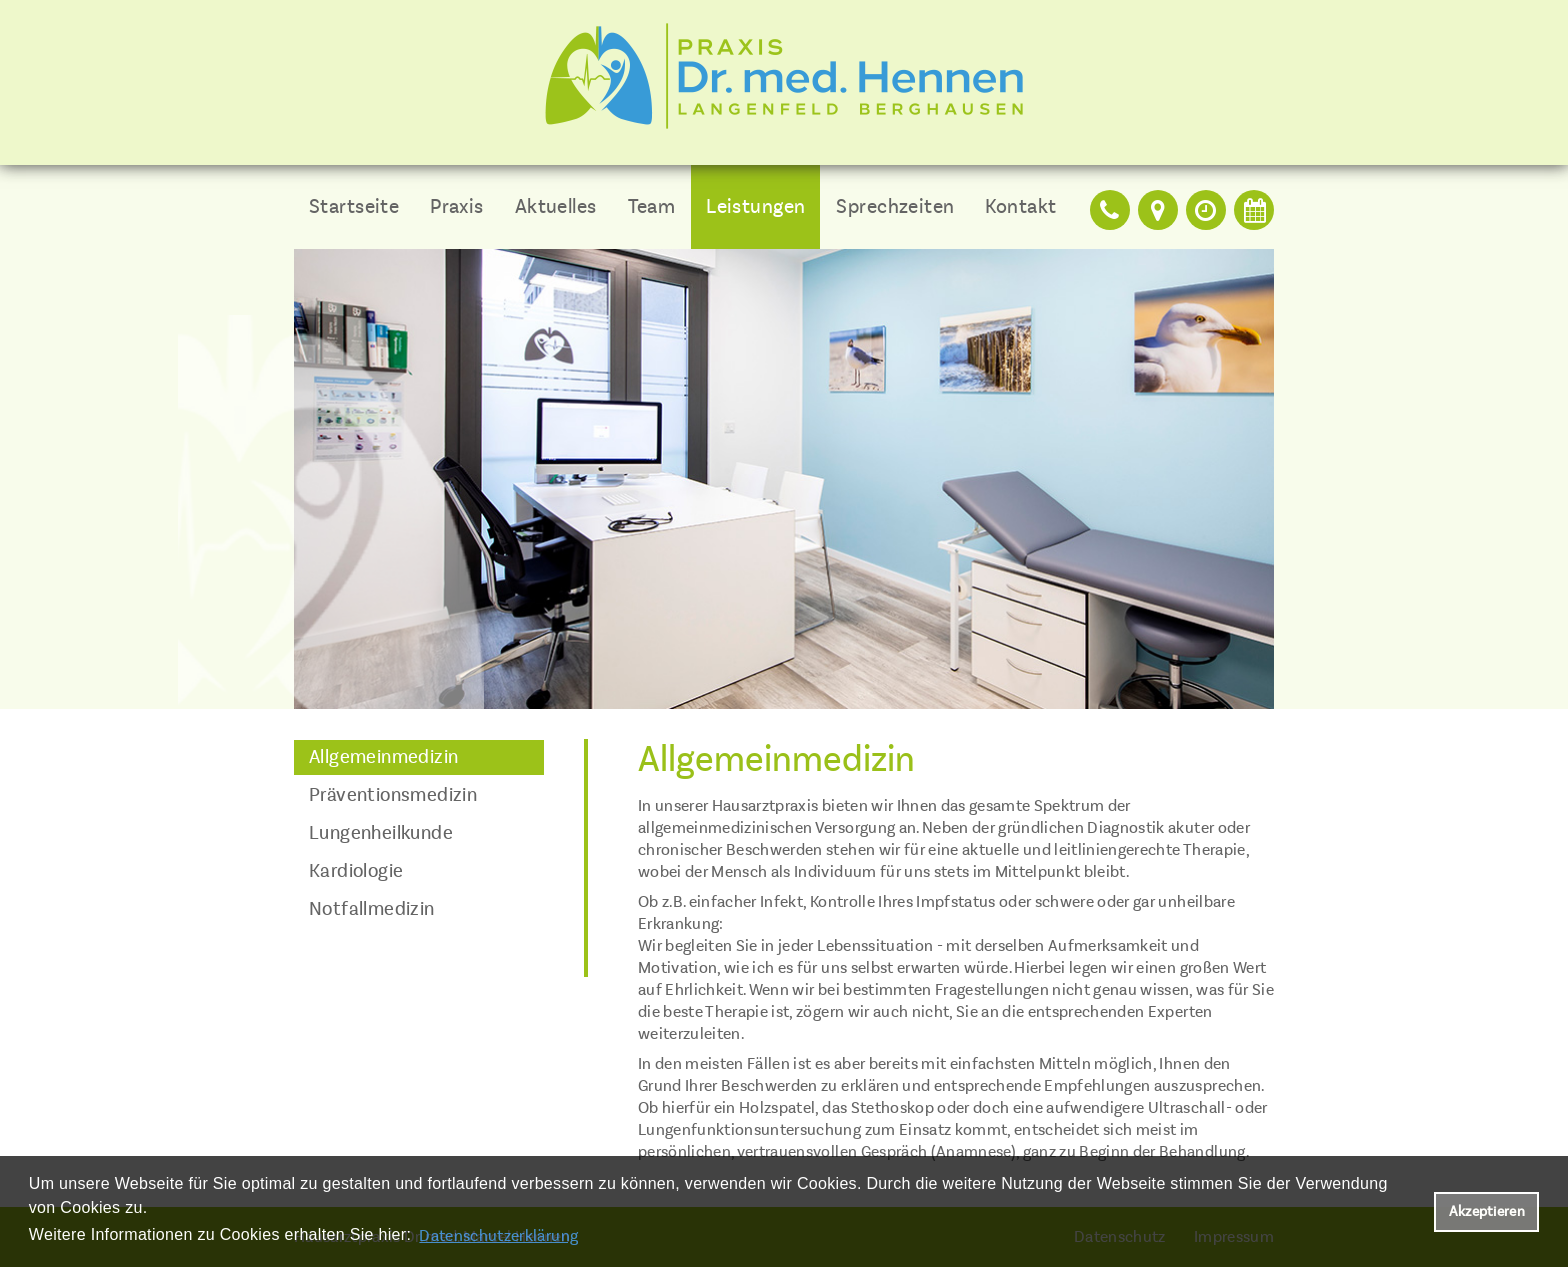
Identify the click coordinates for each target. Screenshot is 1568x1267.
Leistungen (755, 207)
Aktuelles (556, 207)
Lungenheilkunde (381, 833)
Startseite (354, 207)
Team (652, 207)
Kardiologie (356, 871)
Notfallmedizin (372, 909)
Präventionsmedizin (393, 795)
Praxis (457, 207)
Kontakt (1020, 207)
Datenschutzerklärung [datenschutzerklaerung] (498, 1236)
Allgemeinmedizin (383, 757)
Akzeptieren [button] (1487, 1211)
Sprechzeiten (895, 207)
